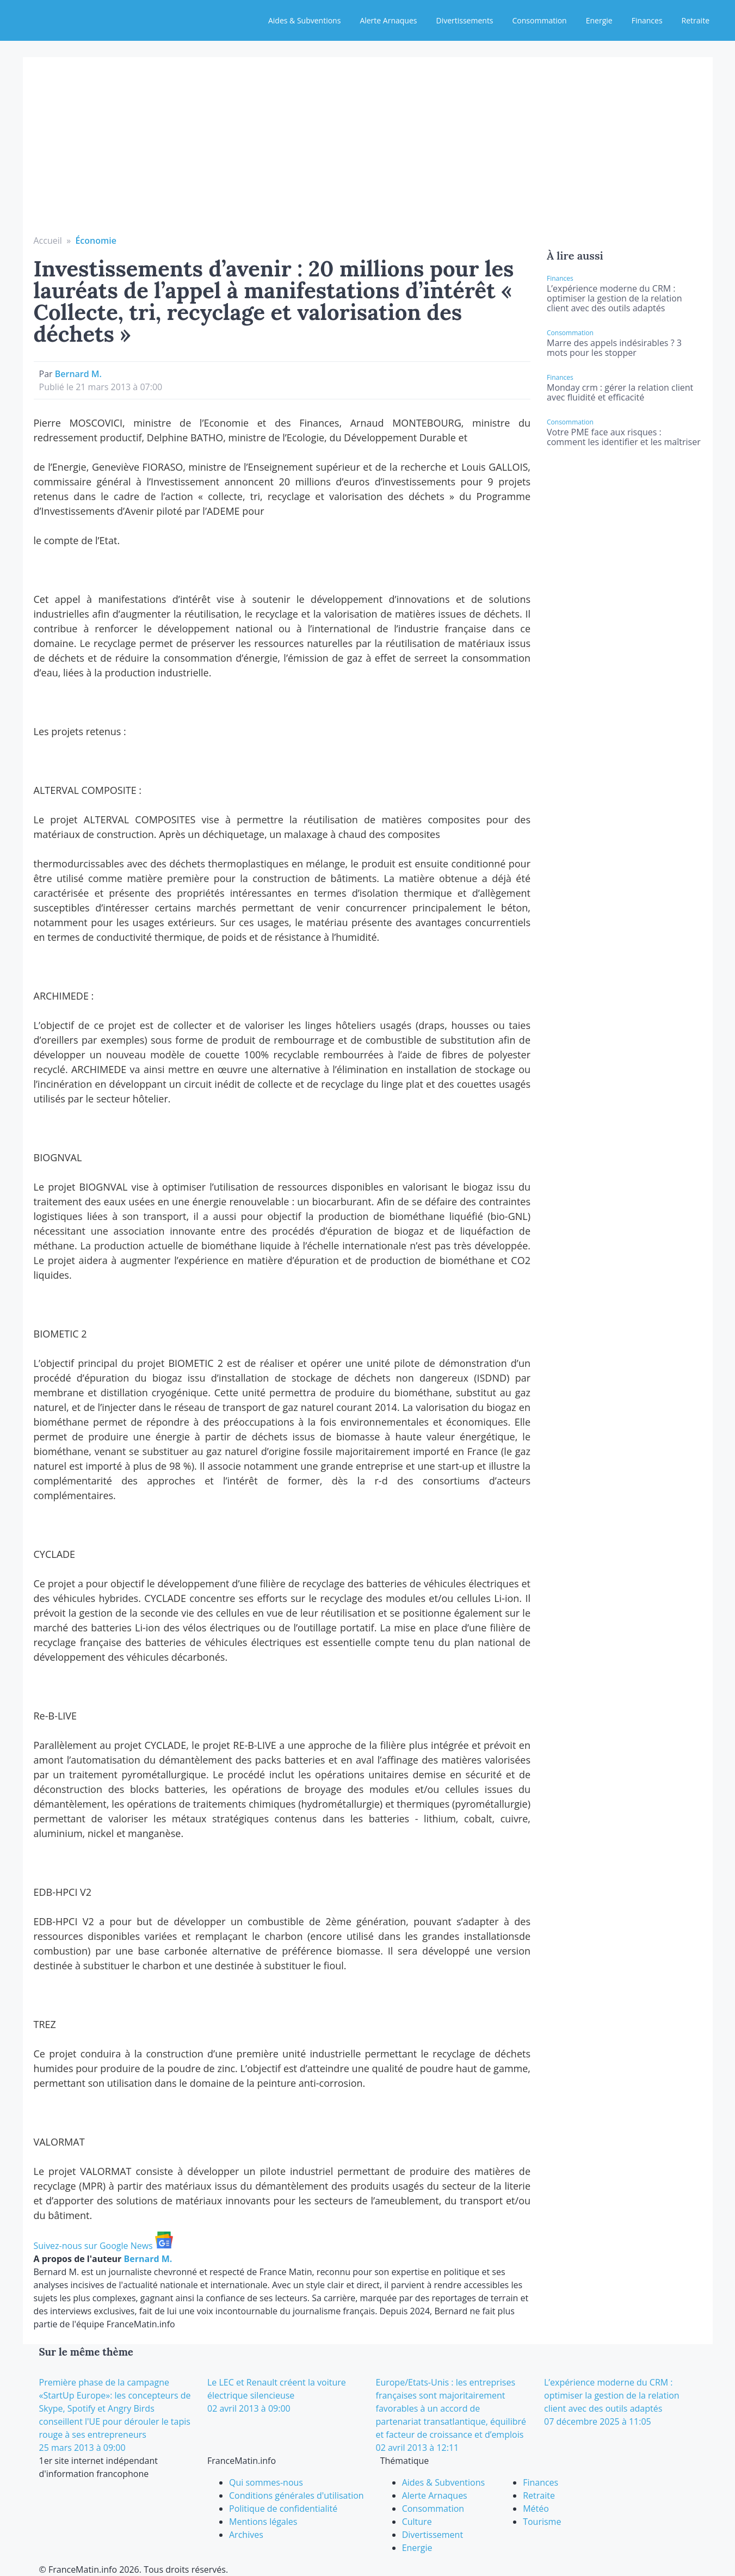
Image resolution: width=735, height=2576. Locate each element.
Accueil (48, 240)
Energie (599, 20)
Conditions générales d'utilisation (296, 2495)
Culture (417, 2522)
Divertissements (464, 20)
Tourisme (542, 2522)
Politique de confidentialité (283, 2509)
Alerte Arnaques (388, 20)
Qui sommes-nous (266, 2482)
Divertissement (432, 2535)
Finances (647, 20)
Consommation (539, 20)
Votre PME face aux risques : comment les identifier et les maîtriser (624, 437)
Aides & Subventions (304, 20)
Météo (536, 2509)
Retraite (695, 20)
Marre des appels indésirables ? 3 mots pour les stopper (614, 348)
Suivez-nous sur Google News (103, 2246)
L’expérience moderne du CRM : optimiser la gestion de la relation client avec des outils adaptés (614, 298)
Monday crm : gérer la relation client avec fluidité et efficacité (620, 392)
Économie (95, 240)
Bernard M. (78, 374)
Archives (246, 2535)
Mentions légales (263, 2522)
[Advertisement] (367, 152)
